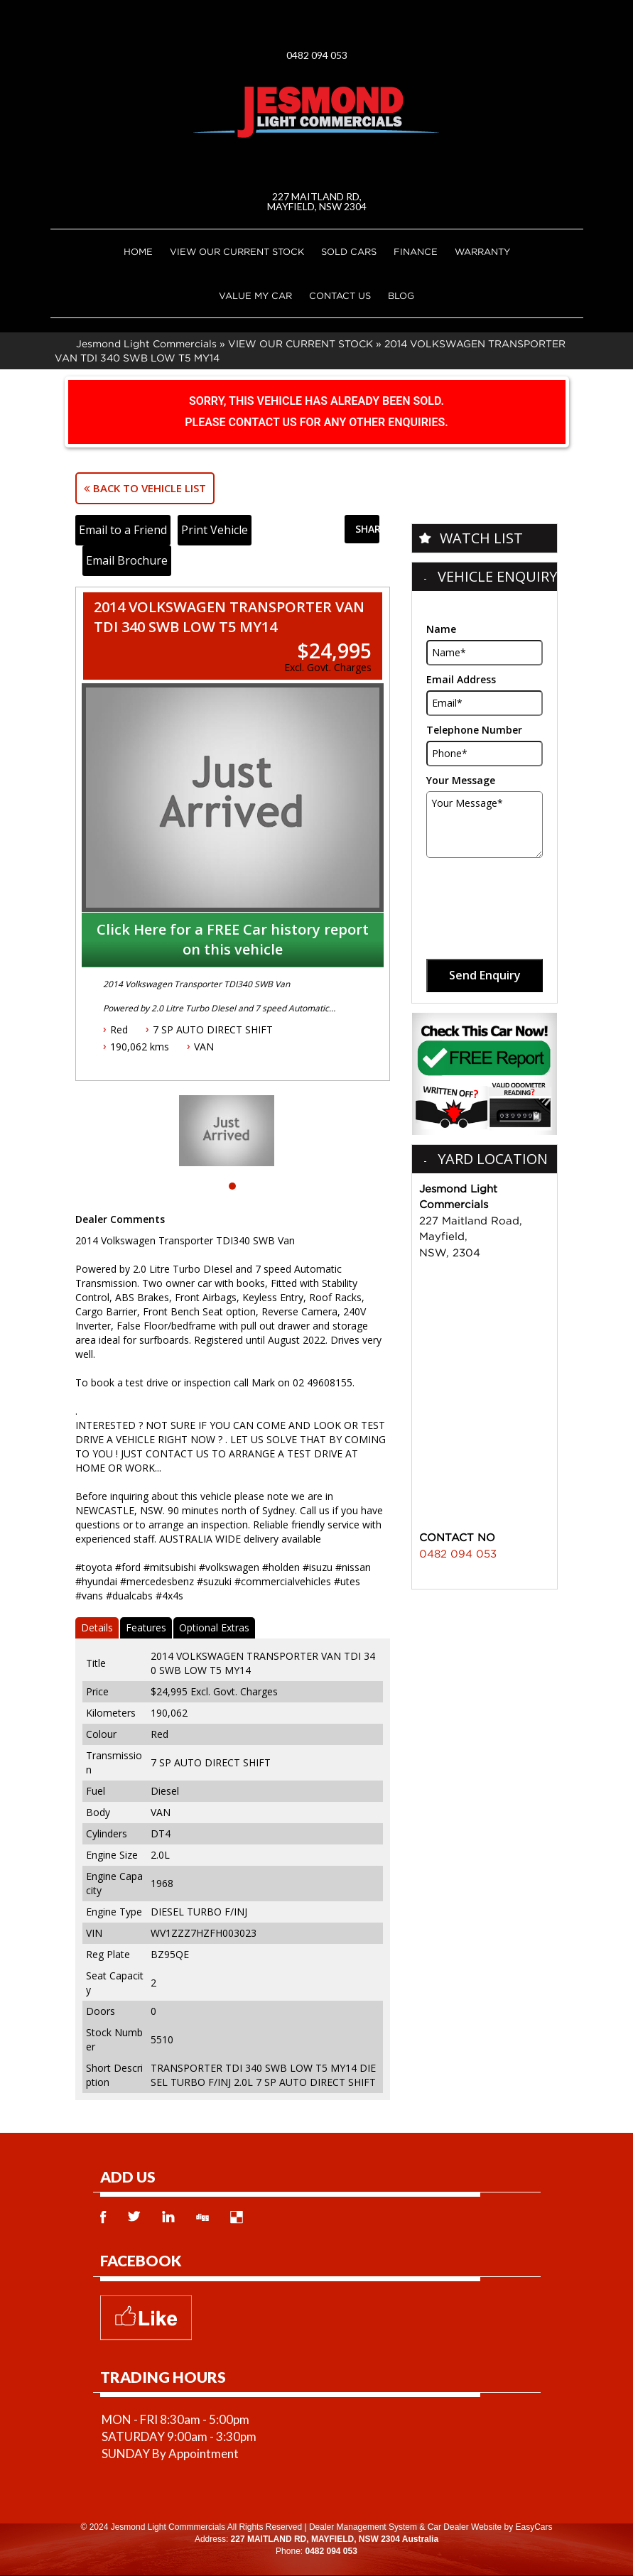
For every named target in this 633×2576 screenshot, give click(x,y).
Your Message (460, 780)
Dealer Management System (363, 2527)
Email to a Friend (123, 530)
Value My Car (255, 295)
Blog (401, 295)
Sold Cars (349, 251)
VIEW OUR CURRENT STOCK (237, 251)
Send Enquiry (485, 975)
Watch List (481, 538)
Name (441, 629)
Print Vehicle (214, 530)
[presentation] (485, 893)
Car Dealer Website (465, 2527)
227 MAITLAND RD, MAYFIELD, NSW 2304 (317, 201)
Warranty (482, 251)
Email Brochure (127, 560)
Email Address (461, 679)
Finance (416, 251)
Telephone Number (474, 730)
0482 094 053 (316, 55)
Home (138, 251)
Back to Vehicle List (145, 488)
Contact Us (340, 295)
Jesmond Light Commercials (146, 343)
